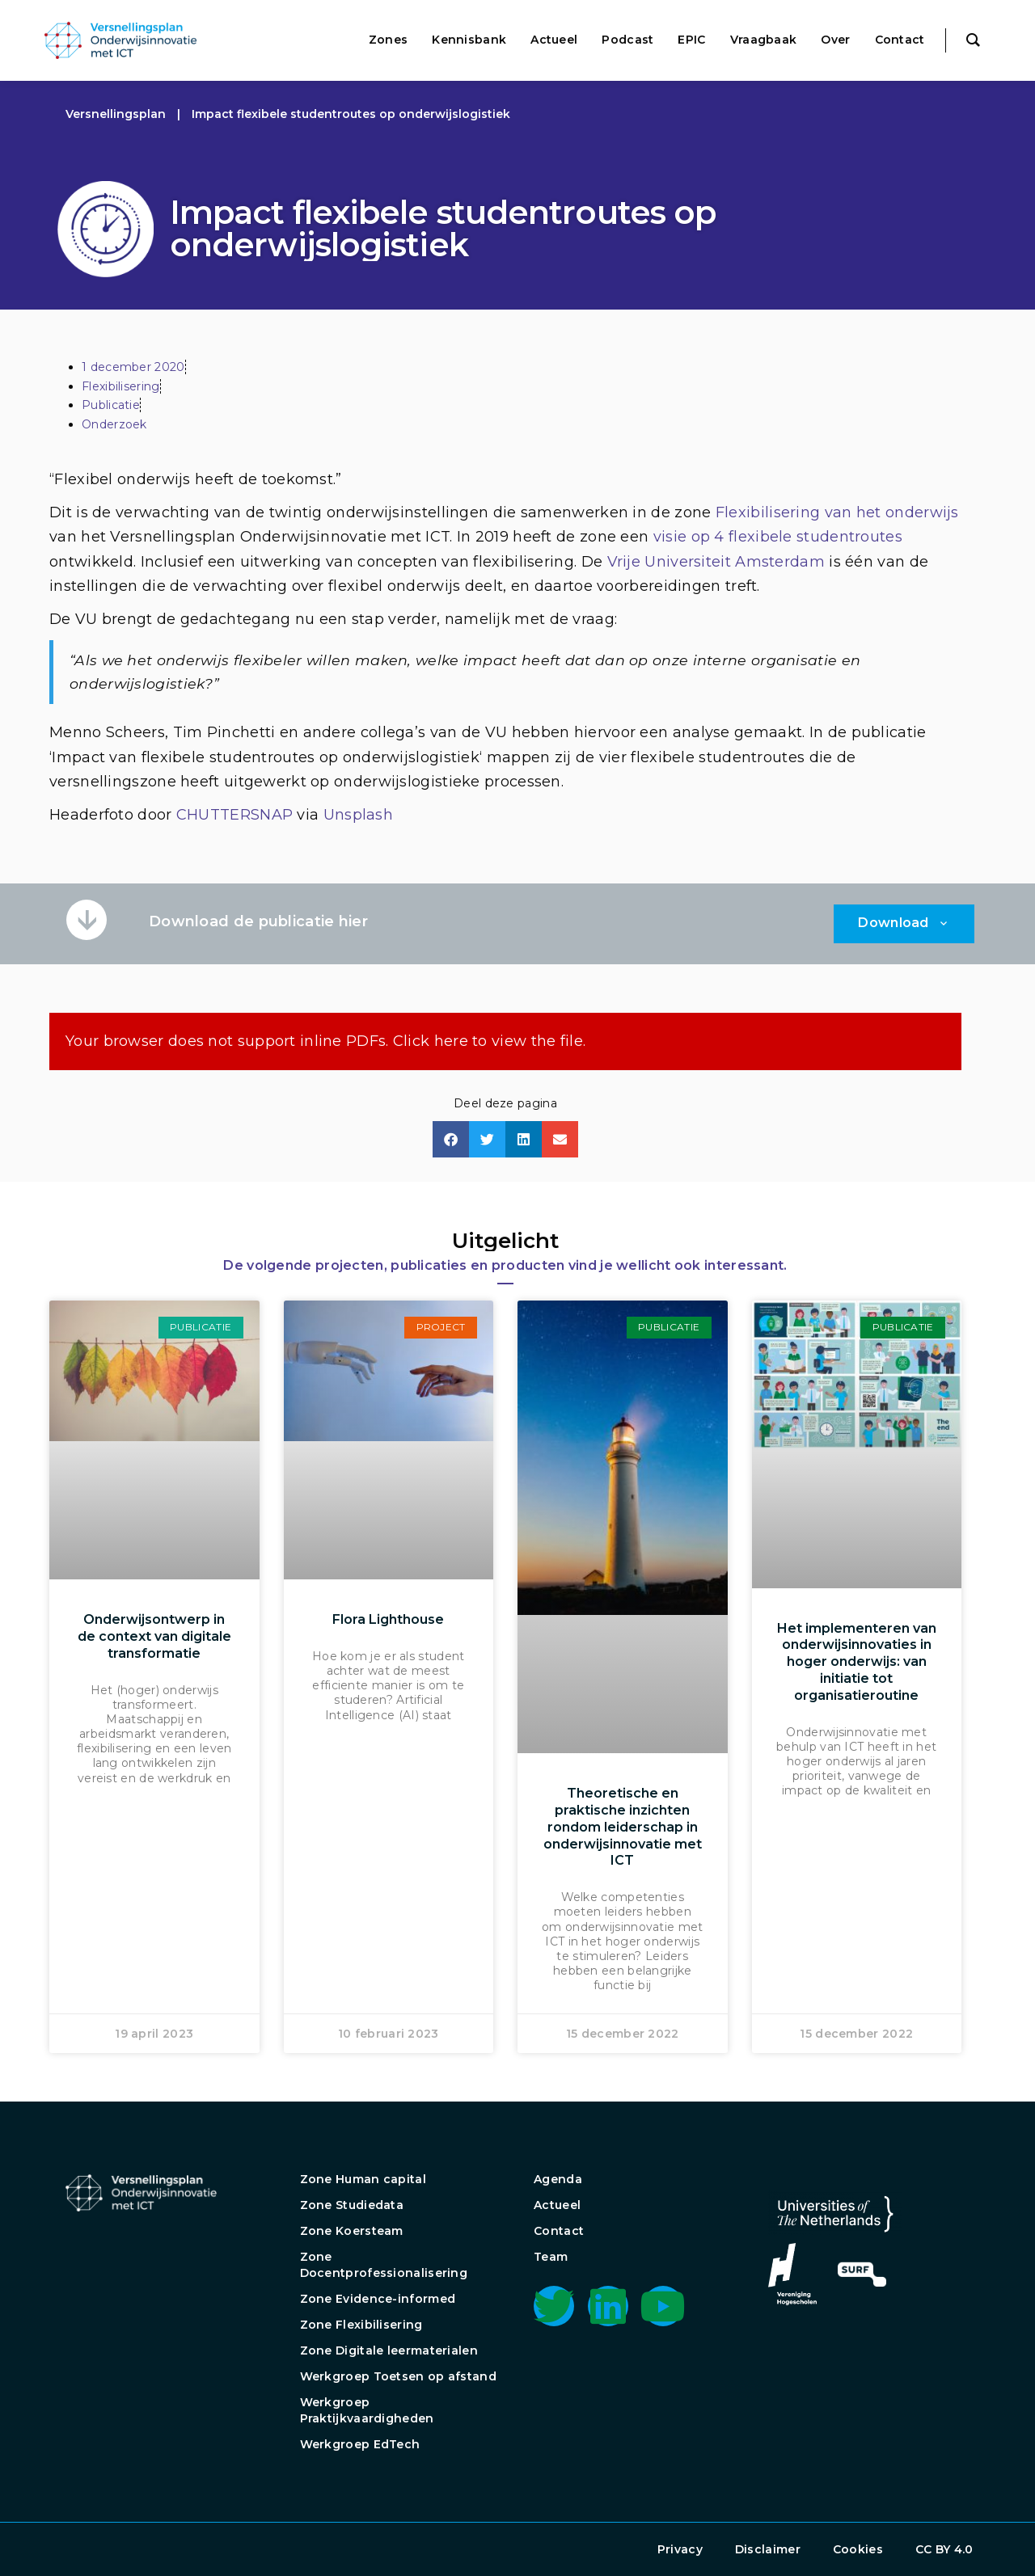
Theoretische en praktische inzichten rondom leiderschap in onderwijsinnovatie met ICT (622, 1826)
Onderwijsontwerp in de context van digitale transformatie (154, 1636)
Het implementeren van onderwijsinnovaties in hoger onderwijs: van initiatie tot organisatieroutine (856, 1662)
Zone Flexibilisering (361, 2324)
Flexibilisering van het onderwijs (837, 512)
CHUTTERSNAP (234, 815)
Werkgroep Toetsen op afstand (398, 2376)
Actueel (557, 2205)
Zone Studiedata (352, 2205)
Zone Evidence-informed (378, 2298)
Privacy (680, 2549)
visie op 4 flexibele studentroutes (777, 537)
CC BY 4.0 (944, 2549)
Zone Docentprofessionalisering (384, 2264)
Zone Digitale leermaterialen (389, 2350)
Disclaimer (768, 2549)
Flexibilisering (121, 386)
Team (551, 2256)
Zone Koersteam (351, 2231)
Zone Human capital (363, 2179)
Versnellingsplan (115, 114)
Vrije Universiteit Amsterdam (716, 562)
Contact (559, 2231)
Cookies (858, 2549)
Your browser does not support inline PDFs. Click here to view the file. (325, 1041)
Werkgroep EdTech (360, 2444)
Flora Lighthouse (388, 1619)
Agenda (558, 2179)
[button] (451, 1139)
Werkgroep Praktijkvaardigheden (367, 2410)
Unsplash (358, 815)
